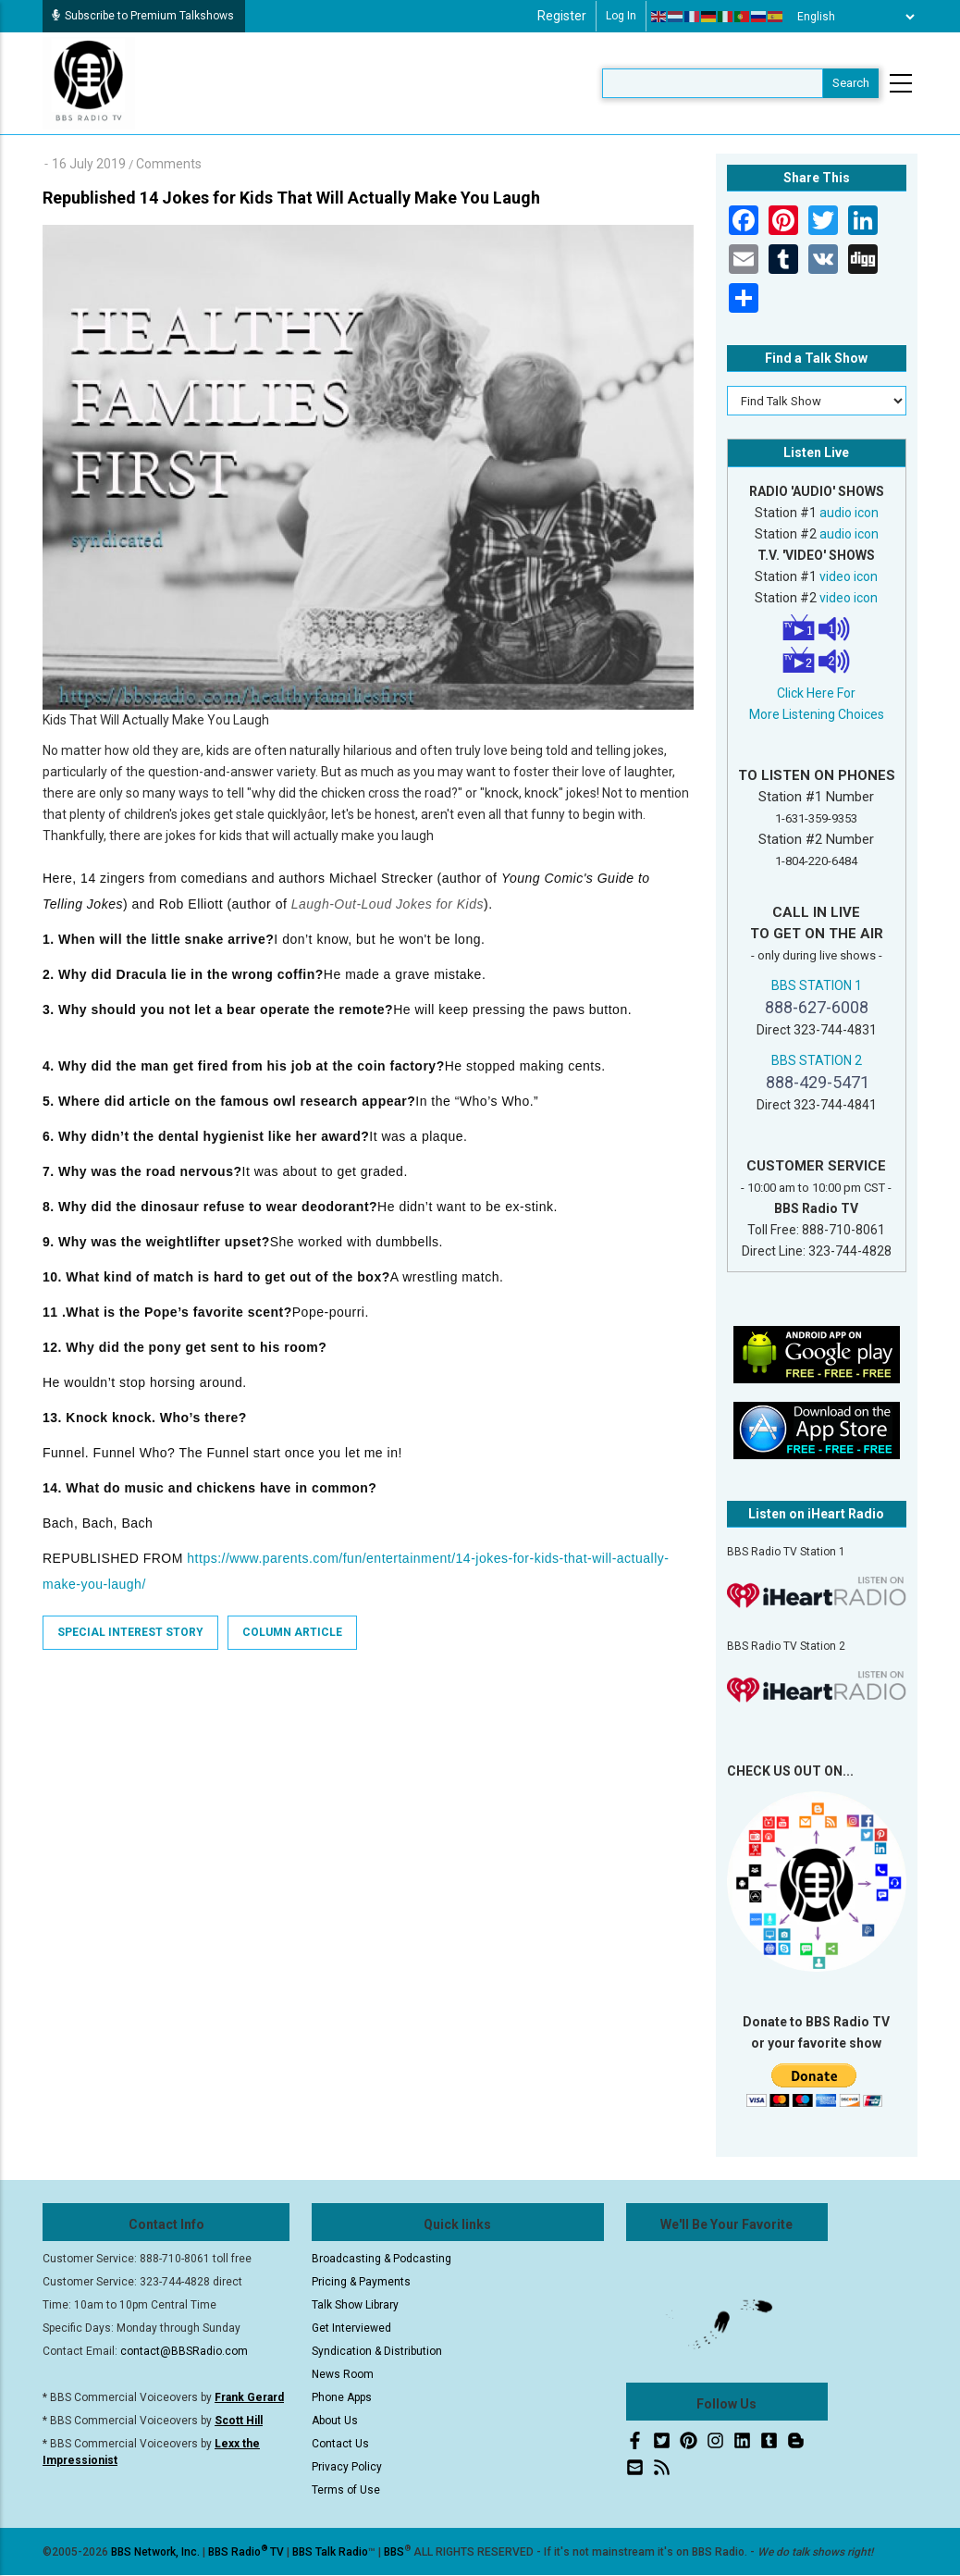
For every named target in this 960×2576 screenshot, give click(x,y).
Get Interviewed (351, 2328)
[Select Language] (850, 16)
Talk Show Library (355, 2304)
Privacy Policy (347, 2466)
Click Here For (816, 693)
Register (561, 15)
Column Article (292, 1632)
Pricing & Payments (361, 2281)
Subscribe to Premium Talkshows (143, 15)
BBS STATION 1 (816, 985)
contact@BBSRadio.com (184, 2351)
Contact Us (340, 2443)
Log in (621, 15)
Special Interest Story (130, 1632)
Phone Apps (342, 2397)
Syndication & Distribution (377, 2351)
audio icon (849, 512)
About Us (335, 2420)
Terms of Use (346, 2489)
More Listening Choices (816, 714)
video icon (848, 576)
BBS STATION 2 (816, 1060)
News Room (343, 2374)
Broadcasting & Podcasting (381, 2258)
